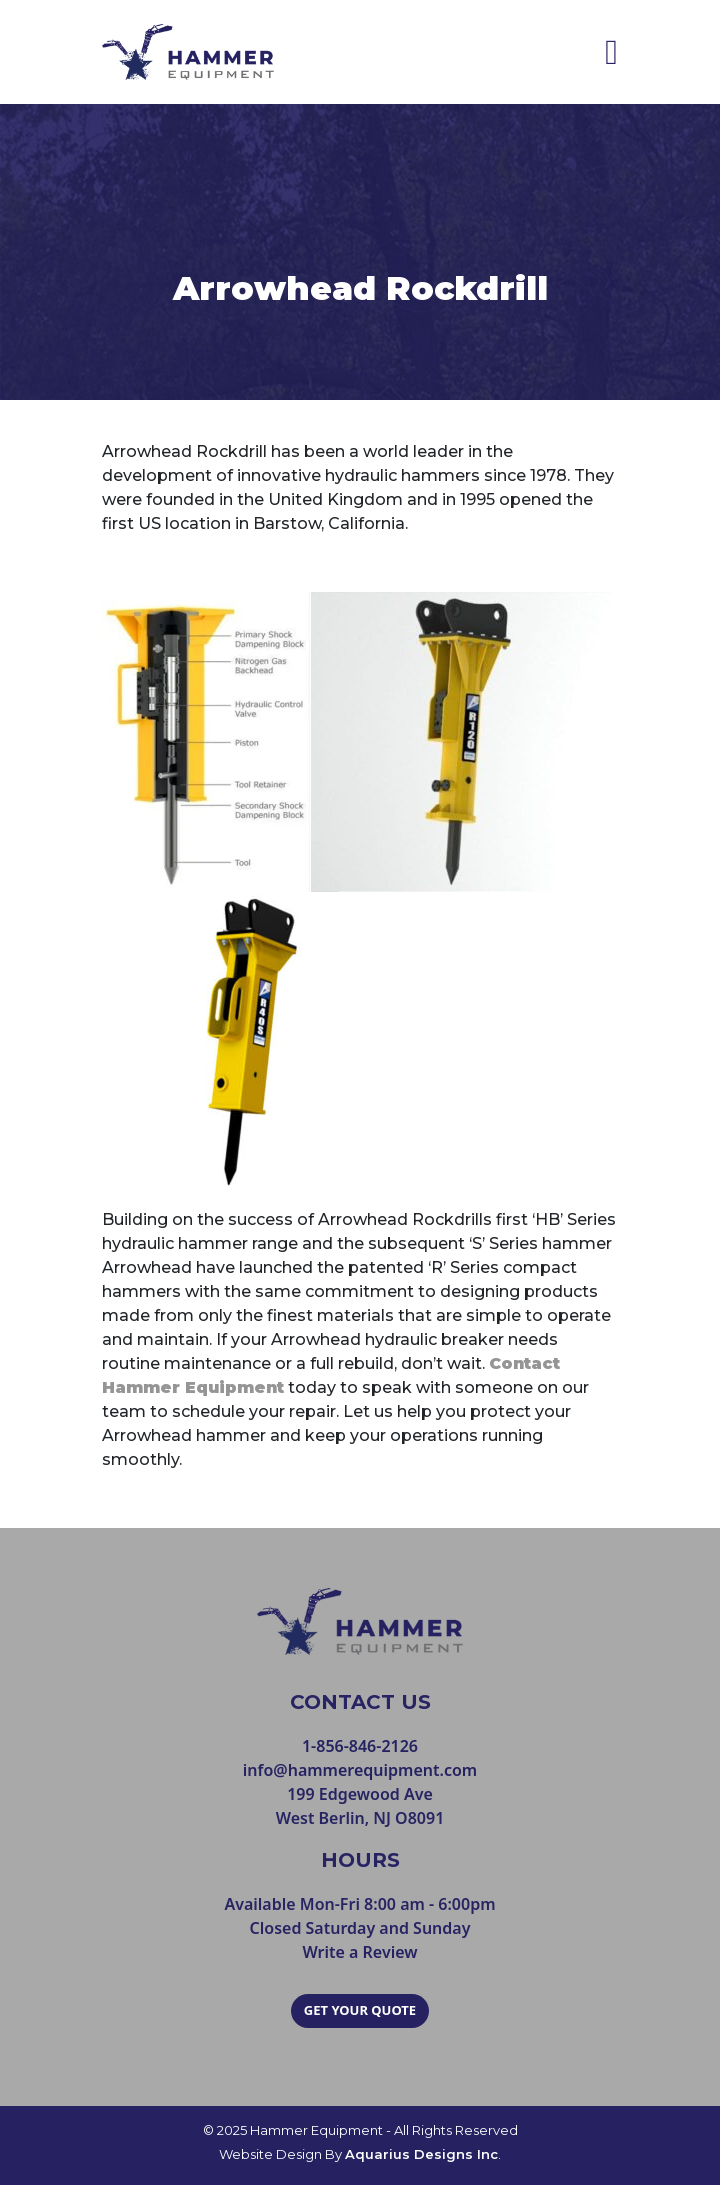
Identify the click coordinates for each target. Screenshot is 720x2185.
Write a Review (359, 1952)
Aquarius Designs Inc (421, 2154)
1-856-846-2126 (360, 1746)
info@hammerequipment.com (360, 1770)
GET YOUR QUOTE (360, 2010)
